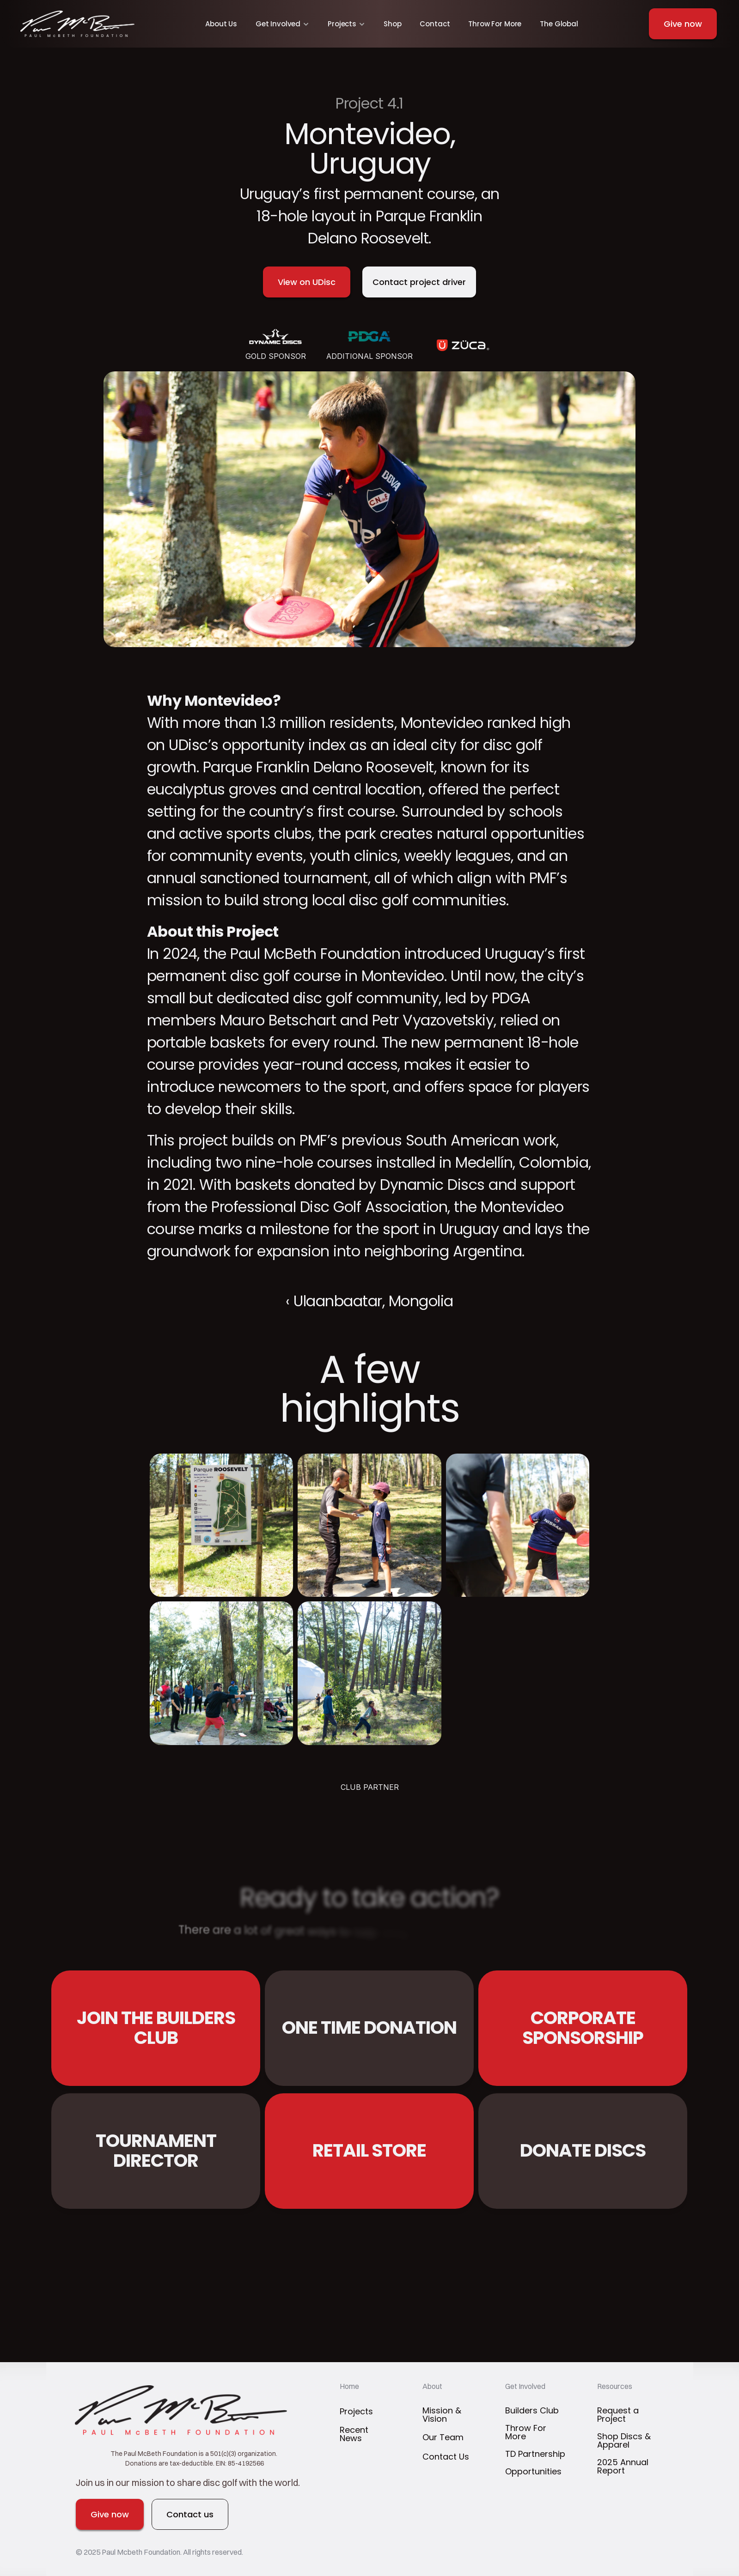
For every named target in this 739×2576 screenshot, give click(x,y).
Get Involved (525, 2386)
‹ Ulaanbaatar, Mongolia (369, 1301)
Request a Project (619, 2414)
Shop (392, 24)
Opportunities (533, 2471)
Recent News (355, 2434)
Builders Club (532, 2410)
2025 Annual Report (624, 2466)
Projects (356, 2411)
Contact (435, 24)
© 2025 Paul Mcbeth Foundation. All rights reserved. (160, 2552)
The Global (559, 24)
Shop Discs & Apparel (625, 2440)
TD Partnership (535, 2454)
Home (349, 2386)
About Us (221, 24)
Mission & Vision (443, 2414)
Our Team (443, 2437)
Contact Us (445, 2456)
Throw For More (494, 24)
